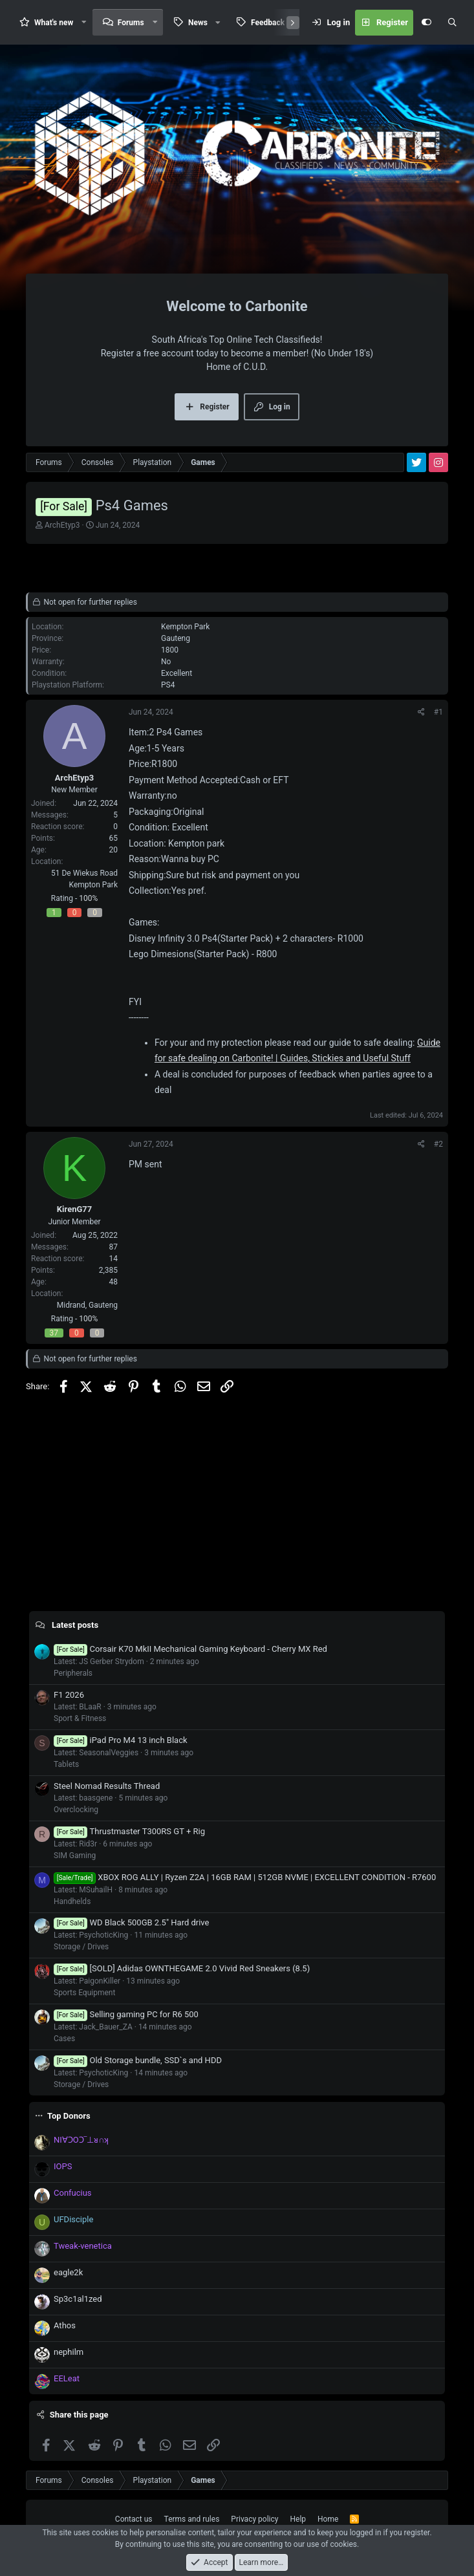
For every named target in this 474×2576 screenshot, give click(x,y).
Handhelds (72, 1901)
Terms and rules (192, 2519)
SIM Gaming (75, 1855)
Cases (64, 2038)
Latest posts (75, 1625)
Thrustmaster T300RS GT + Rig (129, 1831)
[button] (84, 22)
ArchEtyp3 (62, 525)
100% (88, 898)
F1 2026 (69, 1695)
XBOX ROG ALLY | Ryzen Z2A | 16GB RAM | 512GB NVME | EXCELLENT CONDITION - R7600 (245, 1877)
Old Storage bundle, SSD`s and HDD (138, 2060)
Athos (65, 2325)
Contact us (134, 2519)
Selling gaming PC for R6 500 (126, 2014)
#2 (438, 1144)
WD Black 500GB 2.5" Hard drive (131, 1922)
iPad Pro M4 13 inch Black (121, 1740)
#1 (438, 712)
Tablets (66, 1764)
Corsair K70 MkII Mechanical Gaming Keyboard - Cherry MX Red (190, 1649)
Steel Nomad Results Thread (107, 1786)
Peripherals (73, 1673)
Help (298, 2519)
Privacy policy (254, 2519)
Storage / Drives (81, 1946)
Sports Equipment (84, 1992)
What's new (53, 22)
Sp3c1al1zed (78, 2299)
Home (328, 2519)
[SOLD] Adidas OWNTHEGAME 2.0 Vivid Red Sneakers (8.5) (182, 1968)
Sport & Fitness (80, 1718)
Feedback (268, 22)
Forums (131, 22)
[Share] (421, 712)
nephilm (68, 2352)
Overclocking (76, 1809)
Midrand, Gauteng (87, 1305)
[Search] (452, 23)
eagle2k (68, 2272)
